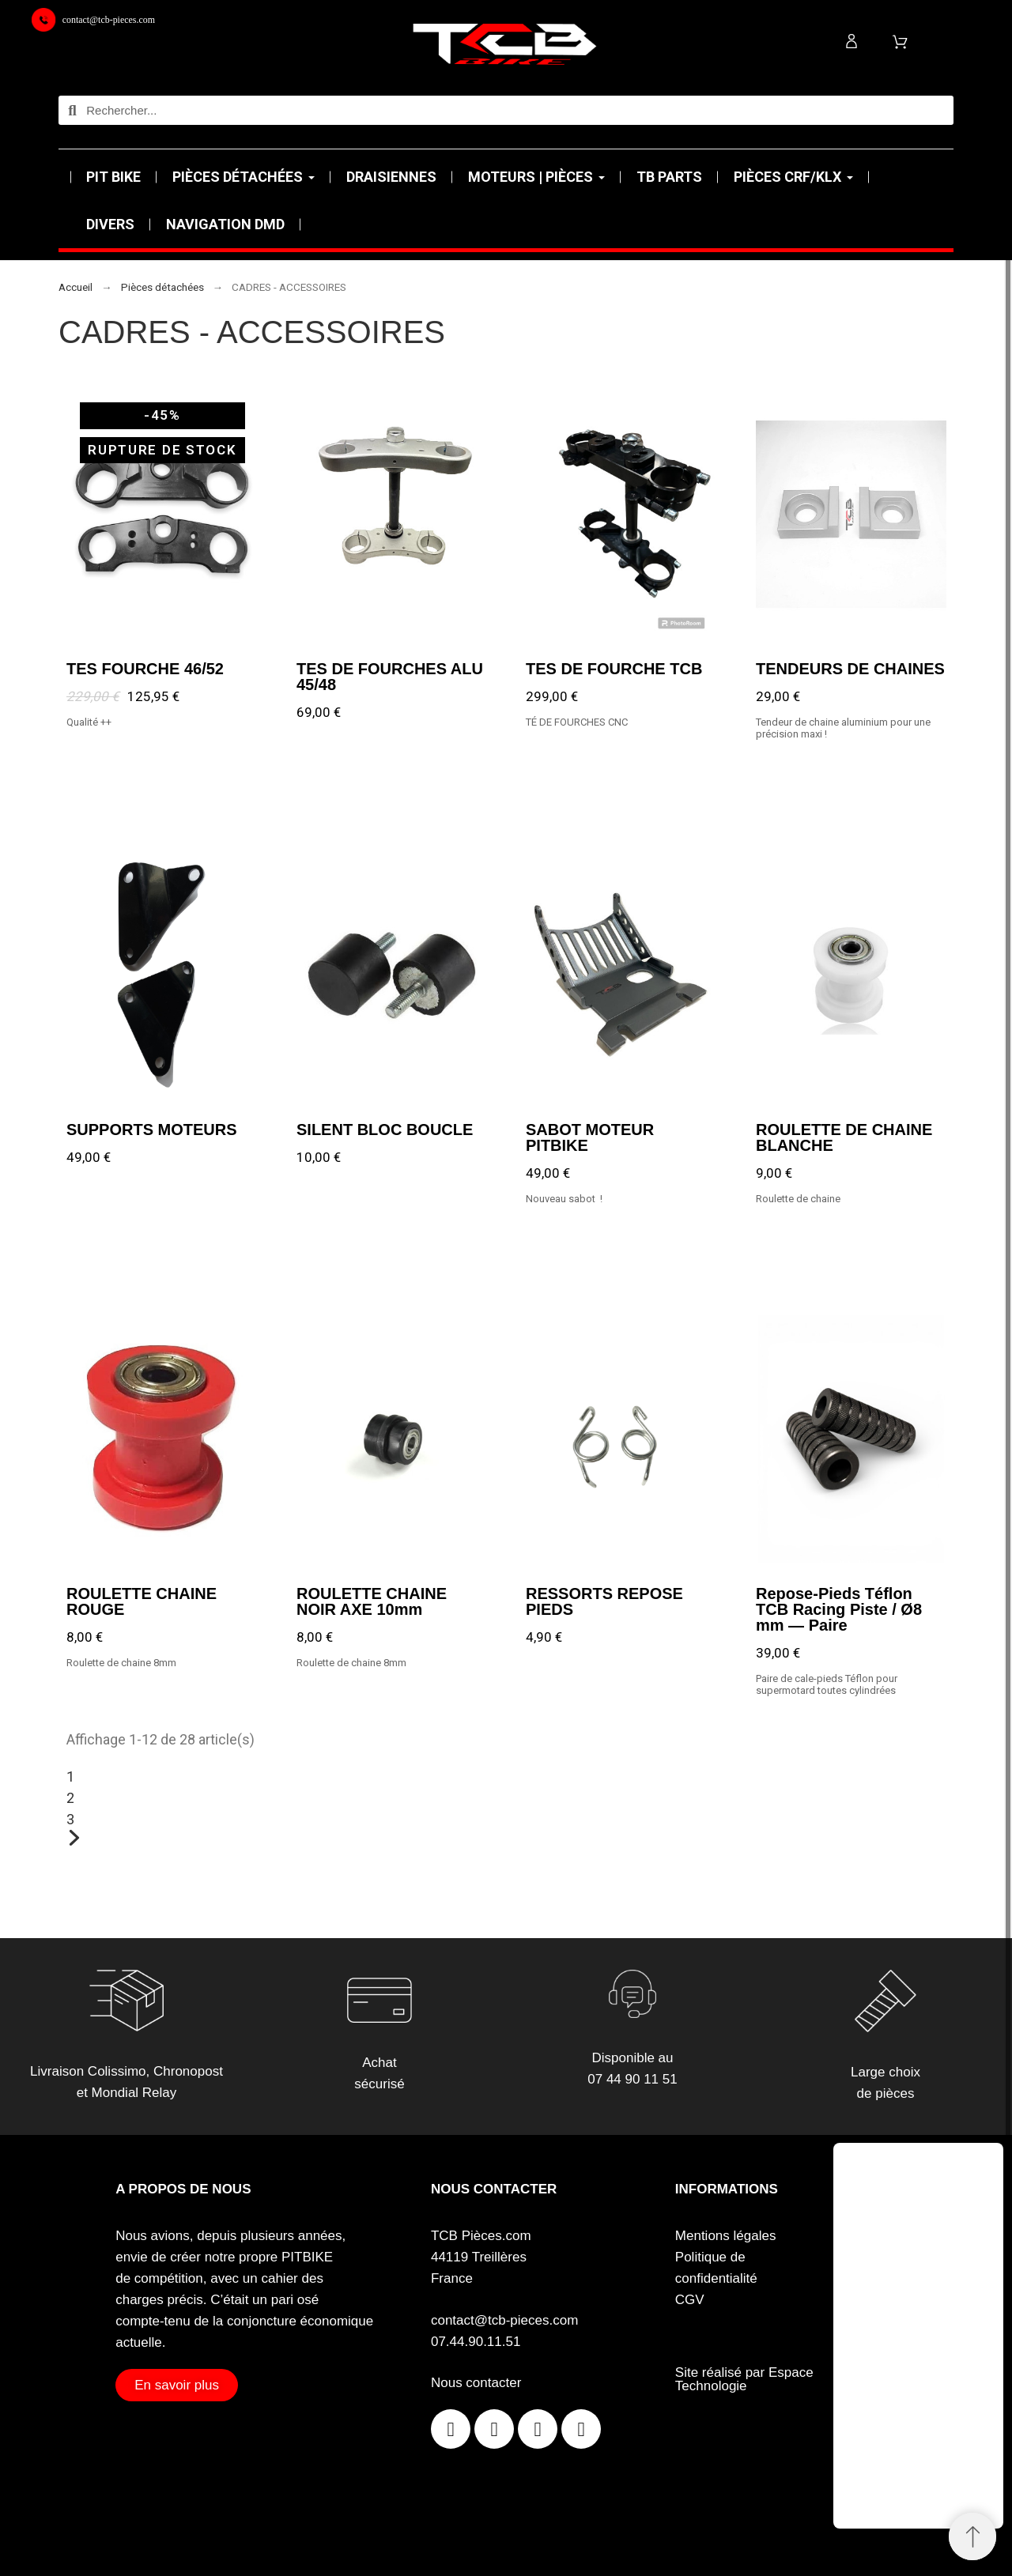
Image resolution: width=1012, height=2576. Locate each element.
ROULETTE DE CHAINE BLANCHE (844, 1136)
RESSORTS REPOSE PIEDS (604, 1601)
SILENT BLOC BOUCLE (384, 1128)
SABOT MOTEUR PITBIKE (590, 1136)
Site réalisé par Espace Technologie (744, 2379)
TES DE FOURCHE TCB (614, 668)
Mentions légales (725, 2235)
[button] (176, 2385)
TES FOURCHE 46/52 (145, 668)
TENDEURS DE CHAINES (850, 668)
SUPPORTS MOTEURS (151, 1128)
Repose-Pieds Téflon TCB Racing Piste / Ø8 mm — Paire (839, 1609)
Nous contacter (476, 2382)
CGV (689, 2299)
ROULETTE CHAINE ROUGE (141, 1601)
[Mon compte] (851, 41)
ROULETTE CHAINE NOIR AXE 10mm (371, 1601)
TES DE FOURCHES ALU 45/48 (389, 675)
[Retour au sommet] (972, 2536)
